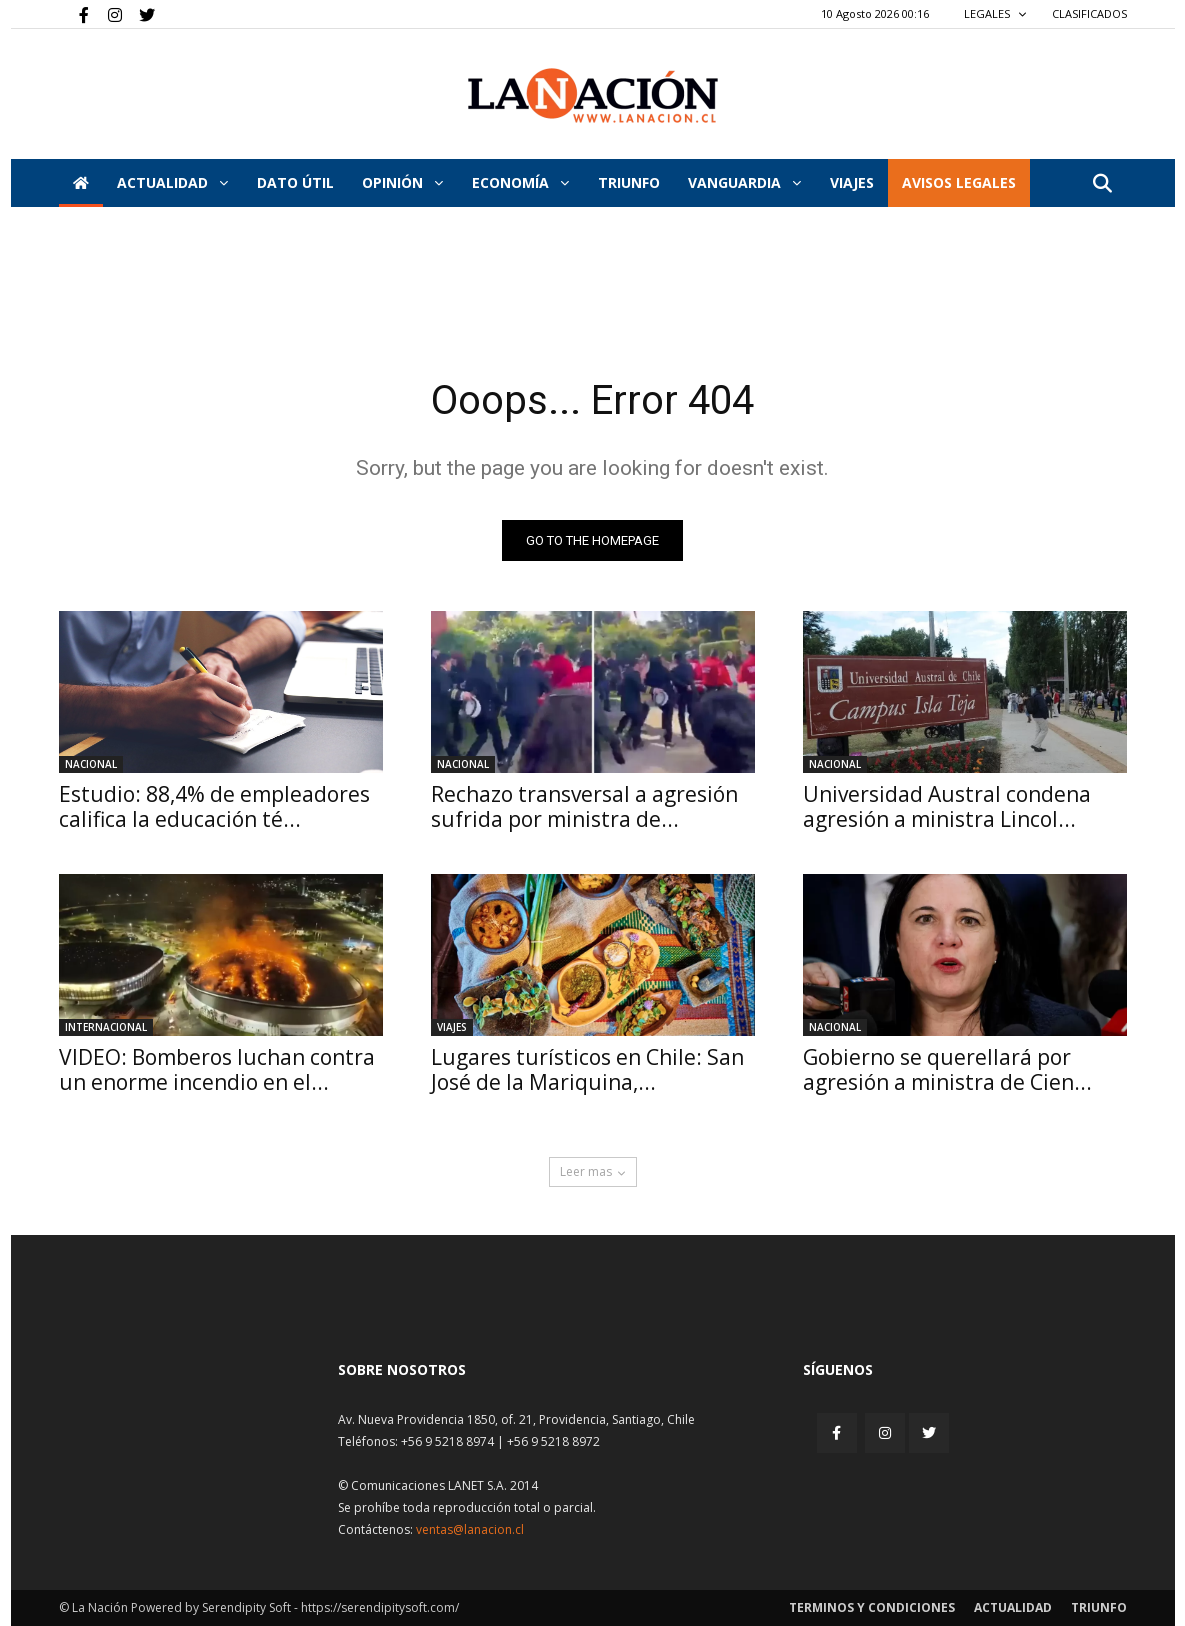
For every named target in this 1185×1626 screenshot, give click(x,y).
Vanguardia (744, 182)
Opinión (402, 182)
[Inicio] (81, 183)
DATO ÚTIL (295, 182)
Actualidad (172, 182)
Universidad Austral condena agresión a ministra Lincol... (947, 806)
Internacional (106, 1027)
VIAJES (852, 182)
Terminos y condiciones (872, 1607)
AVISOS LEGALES (959, 182)
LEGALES (995, 13)
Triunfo (629, 182)
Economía (520, 182)
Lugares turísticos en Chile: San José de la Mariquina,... (587, 1069)
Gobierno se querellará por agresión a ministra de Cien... (947, 1069)
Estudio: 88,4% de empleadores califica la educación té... (214, 806)
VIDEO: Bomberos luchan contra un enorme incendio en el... (217, 1069)
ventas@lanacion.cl (470, 1529)
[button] (1103, 184)
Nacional (91, 764)
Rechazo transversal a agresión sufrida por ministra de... (584, 806)
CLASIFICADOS (1089, 13)
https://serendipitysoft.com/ (380, 1607)
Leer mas (593, 1171)
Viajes (452, 1027)
